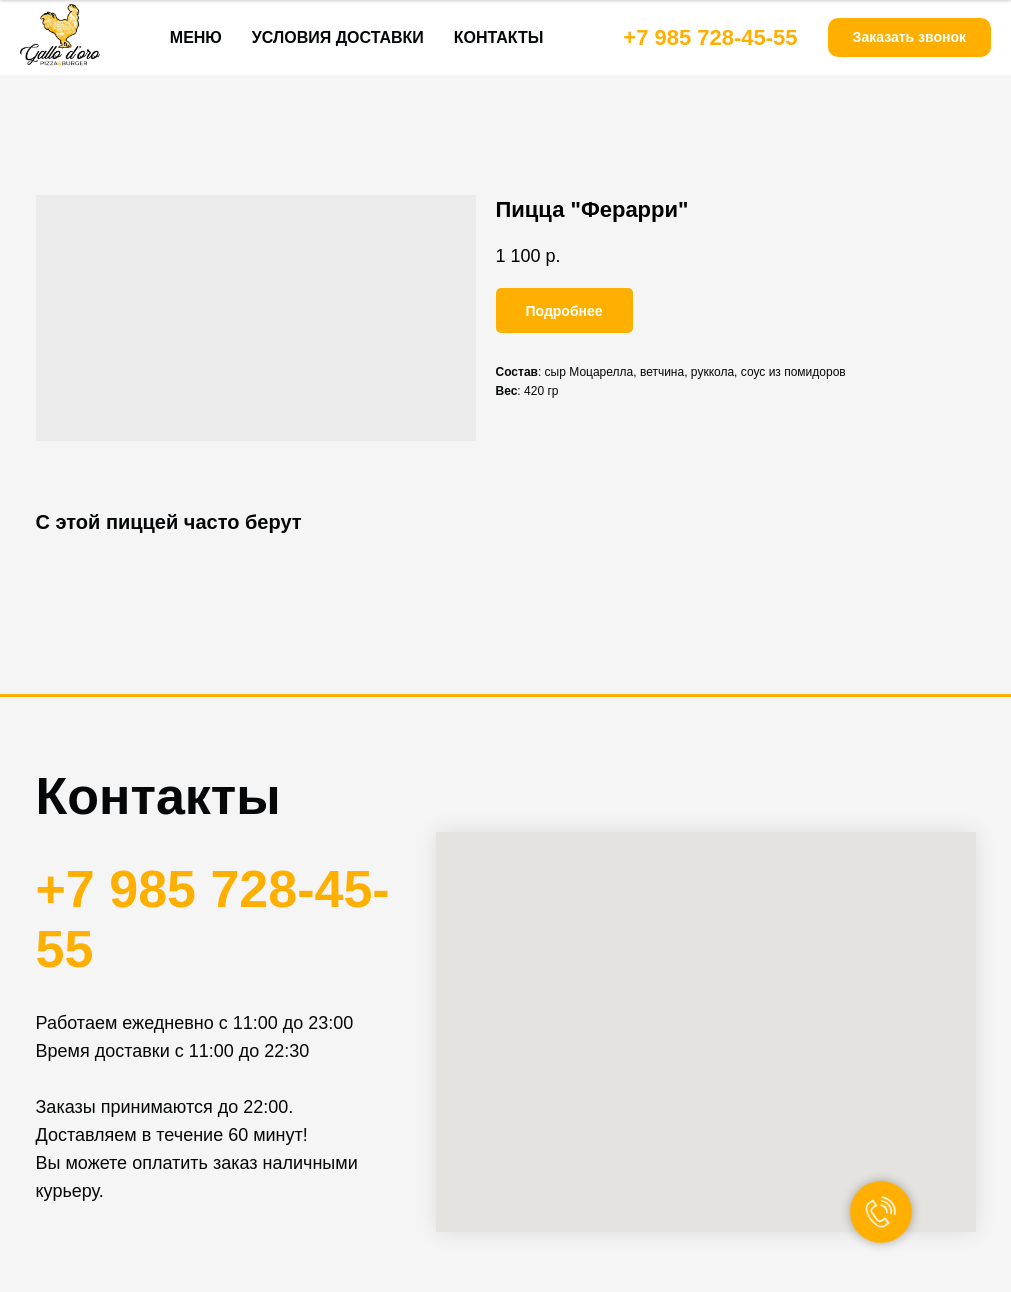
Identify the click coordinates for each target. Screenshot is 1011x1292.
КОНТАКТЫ (499, 37)
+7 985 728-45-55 (710, 37)
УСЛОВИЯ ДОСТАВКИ (338, 37)
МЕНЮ (196, 37)
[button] (909, 38)
